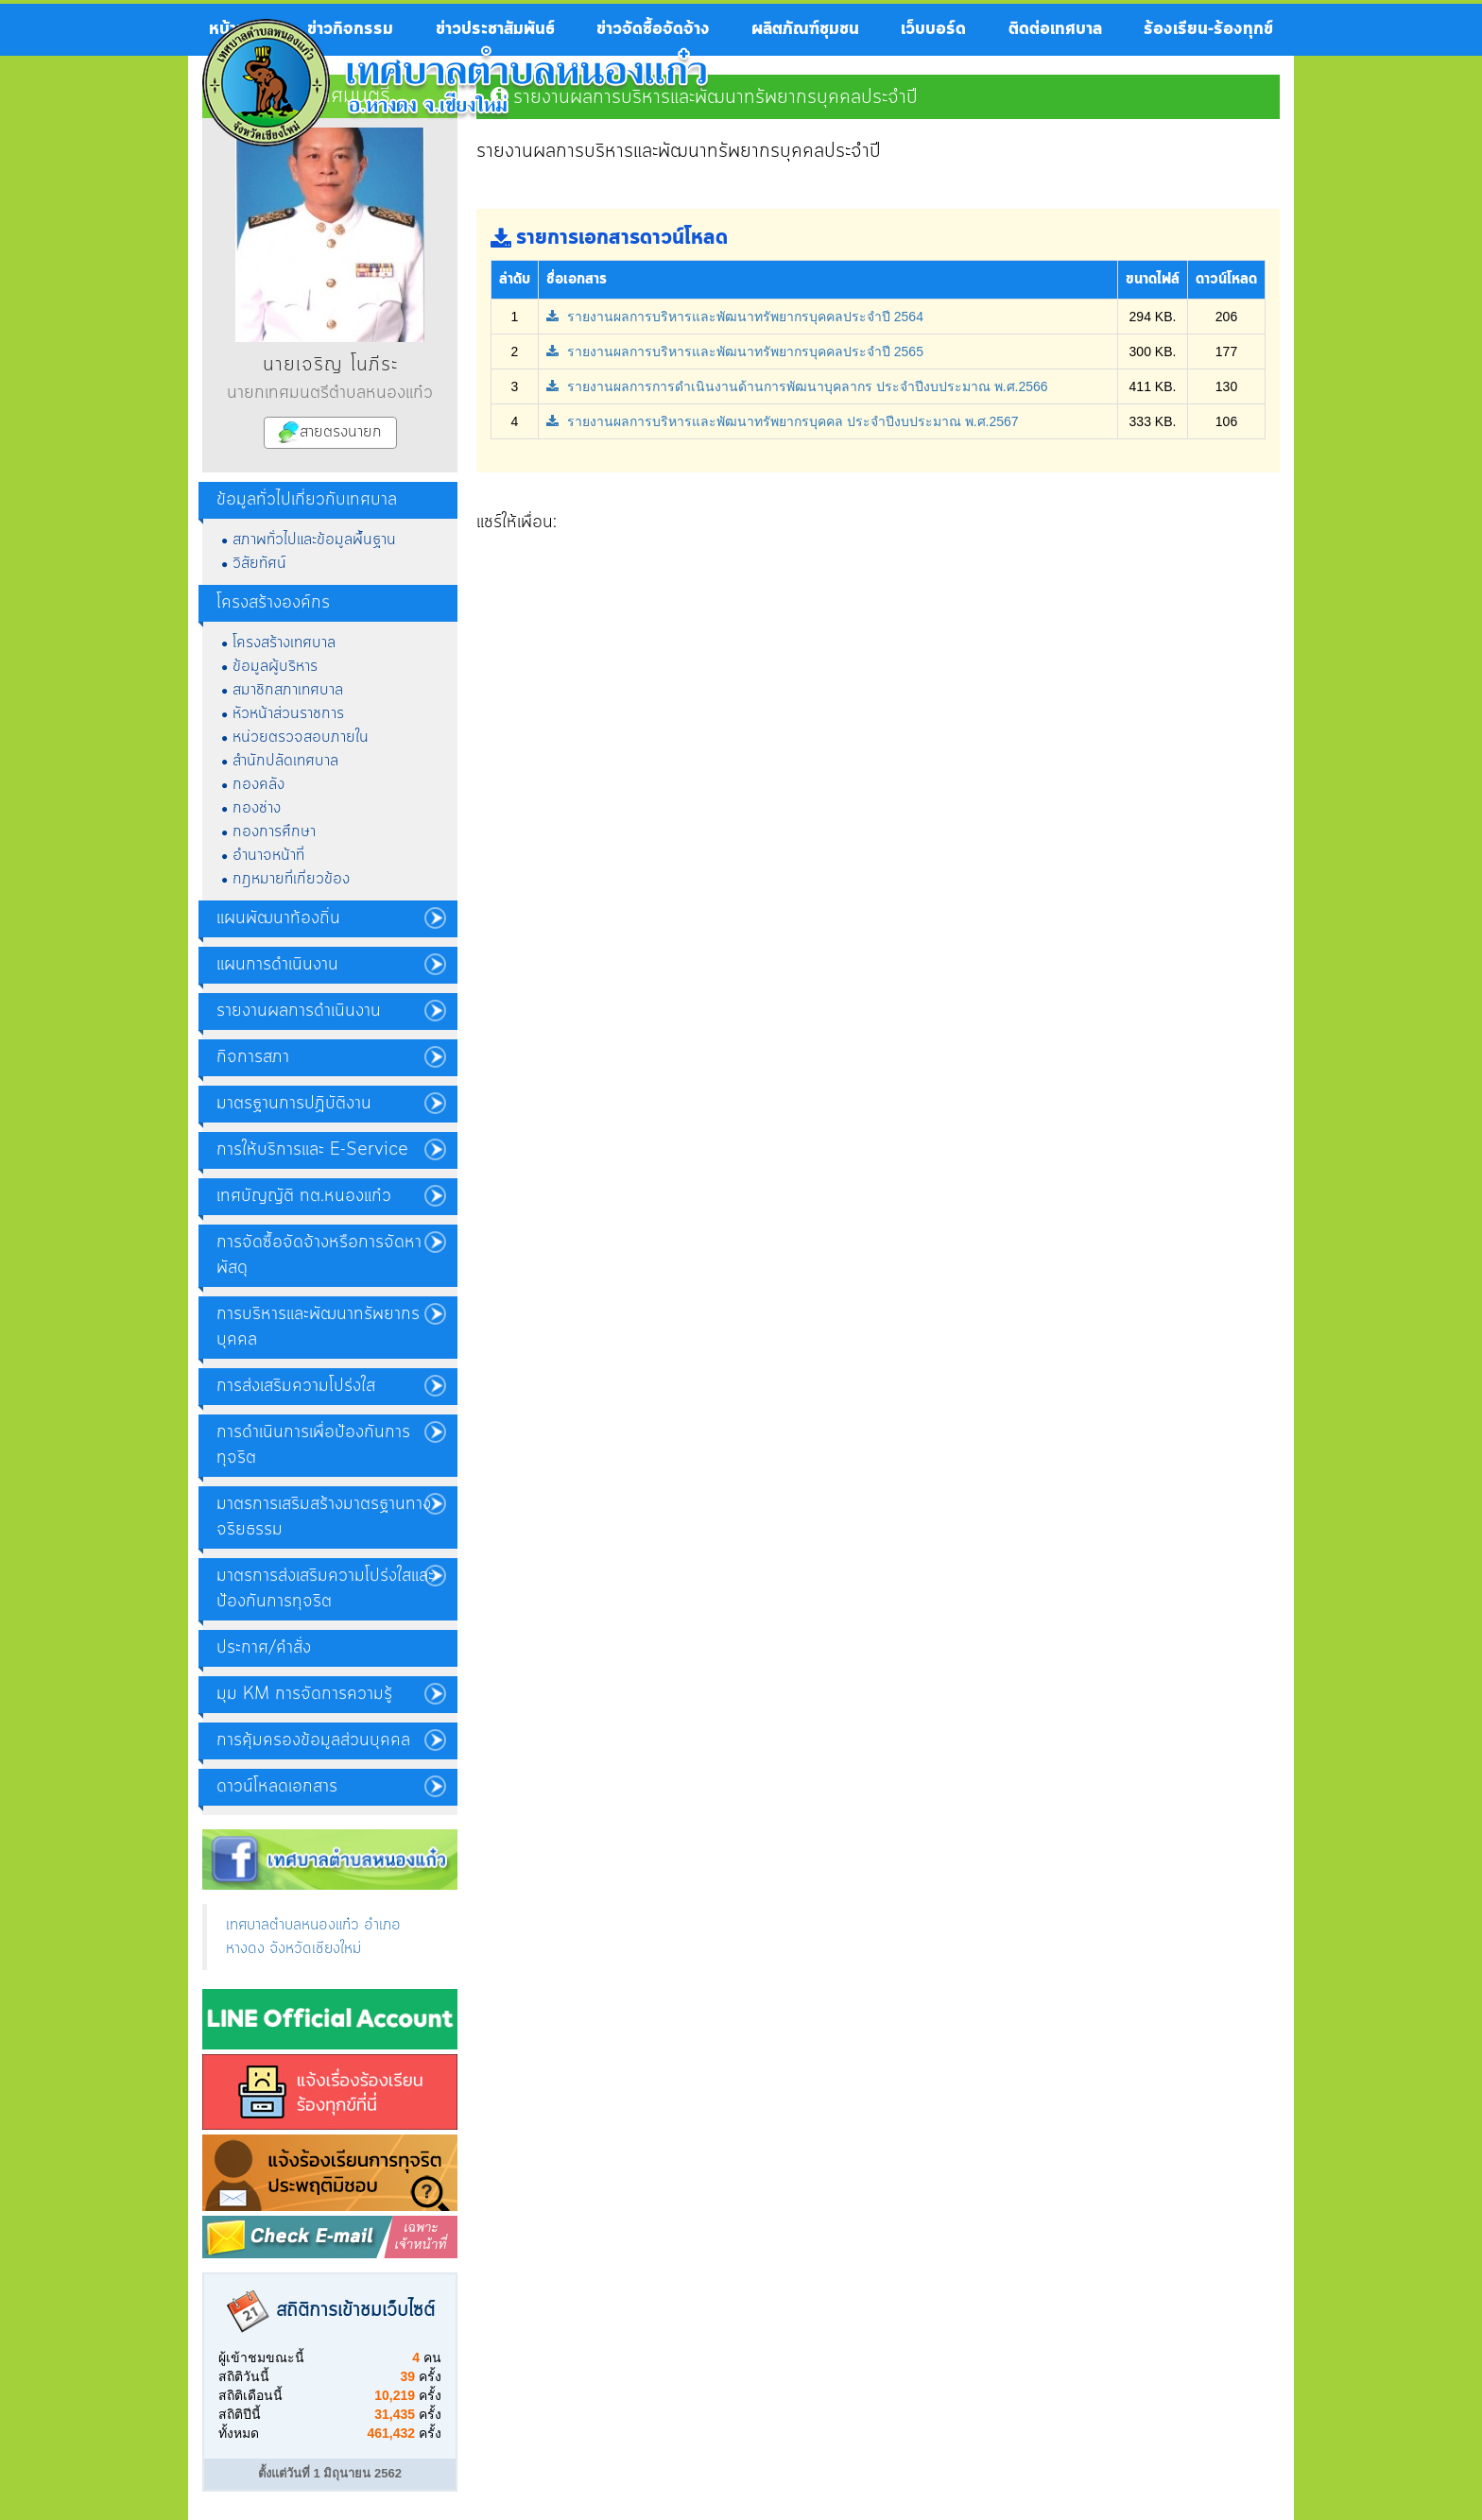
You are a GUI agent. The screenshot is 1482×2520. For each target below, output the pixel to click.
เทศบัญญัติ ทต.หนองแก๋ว (303, 1196)
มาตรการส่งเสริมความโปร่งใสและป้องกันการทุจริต (325, 1589)
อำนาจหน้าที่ (268, 855)
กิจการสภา (252, 1057)
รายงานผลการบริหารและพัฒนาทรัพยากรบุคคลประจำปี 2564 (734, 316)
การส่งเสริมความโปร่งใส (295, 1386)
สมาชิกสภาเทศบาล (288, 689)
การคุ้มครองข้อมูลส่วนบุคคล (313, 1740)
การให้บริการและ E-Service (312, 1150)
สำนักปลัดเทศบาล (285, 760)
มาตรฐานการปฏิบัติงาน (293, 1103)
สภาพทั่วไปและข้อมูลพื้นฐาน (314, 539)
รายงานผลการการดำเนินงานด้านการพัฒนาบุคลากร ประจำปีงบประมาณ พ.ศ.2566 (797, 386)
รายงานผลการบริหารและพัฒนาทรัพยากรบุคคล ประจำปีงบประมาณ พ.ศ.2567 (782, 421)
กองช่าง (257, 808)
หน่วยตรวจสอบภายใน (301, 737)
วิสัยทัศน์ (259, 563)
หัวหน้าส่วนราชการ (288, 713)
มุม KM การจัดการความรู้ (304, 1694)
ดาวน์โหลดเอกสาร (276, 1786)
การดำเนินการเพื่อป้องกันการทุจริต (313, 1445)
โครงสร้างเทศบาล (284, 642)
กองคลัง (258, 784)
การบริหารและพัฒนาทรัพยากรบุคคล (318, 1327)
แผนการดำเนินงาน (277, 964)
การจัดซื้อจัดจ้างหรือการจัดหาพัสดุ (319, 1255)
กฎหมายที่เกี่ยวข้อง (291, 878)
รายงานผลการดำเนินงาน (298, 1011)
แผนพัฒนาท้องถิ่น (278, 918)
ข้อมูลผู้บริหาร (275, 666)
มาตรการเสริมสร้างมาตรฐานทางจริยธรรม (323, 1517)
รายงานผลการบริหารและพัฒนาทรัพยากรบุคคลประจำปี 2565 (734, 351)
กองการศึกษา (274, 831)
